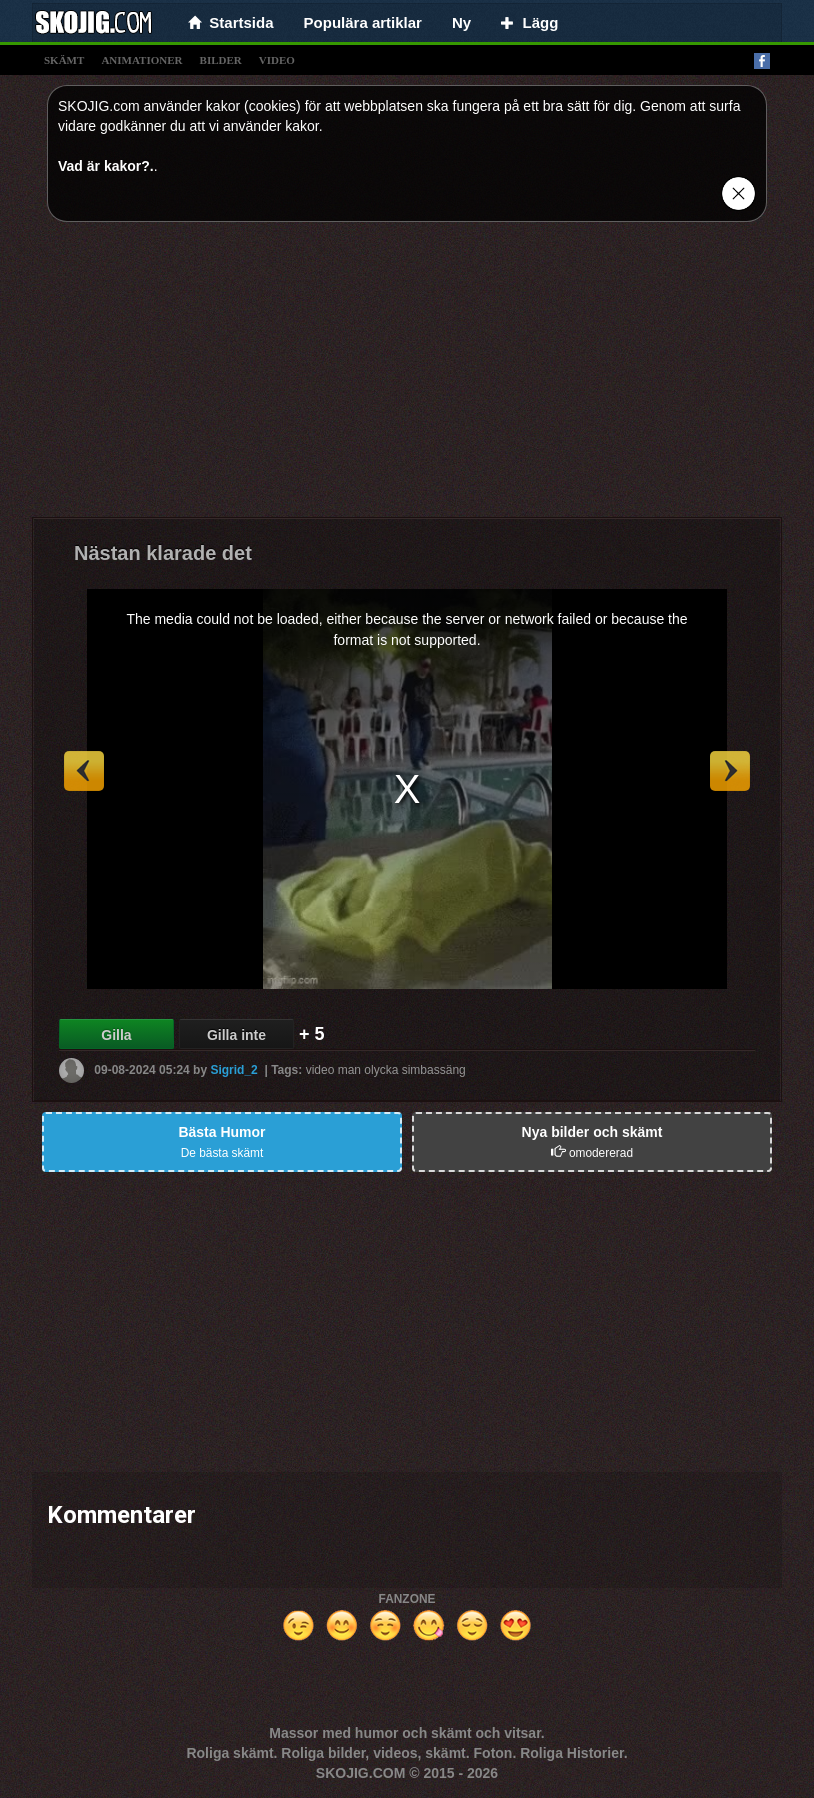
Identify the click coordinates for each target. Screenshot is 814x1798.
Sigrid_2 (233, 1070)
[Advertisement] (407, 377)
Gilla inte (236, 1035)
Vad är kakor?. (106, 166)
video (277, 60)
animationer (141, 60)
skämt (64, 60)
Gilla (116, 1035)
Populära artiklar (363, 22)
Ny (461, 22)
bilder (221, 60)
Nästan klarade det (163, 553)
